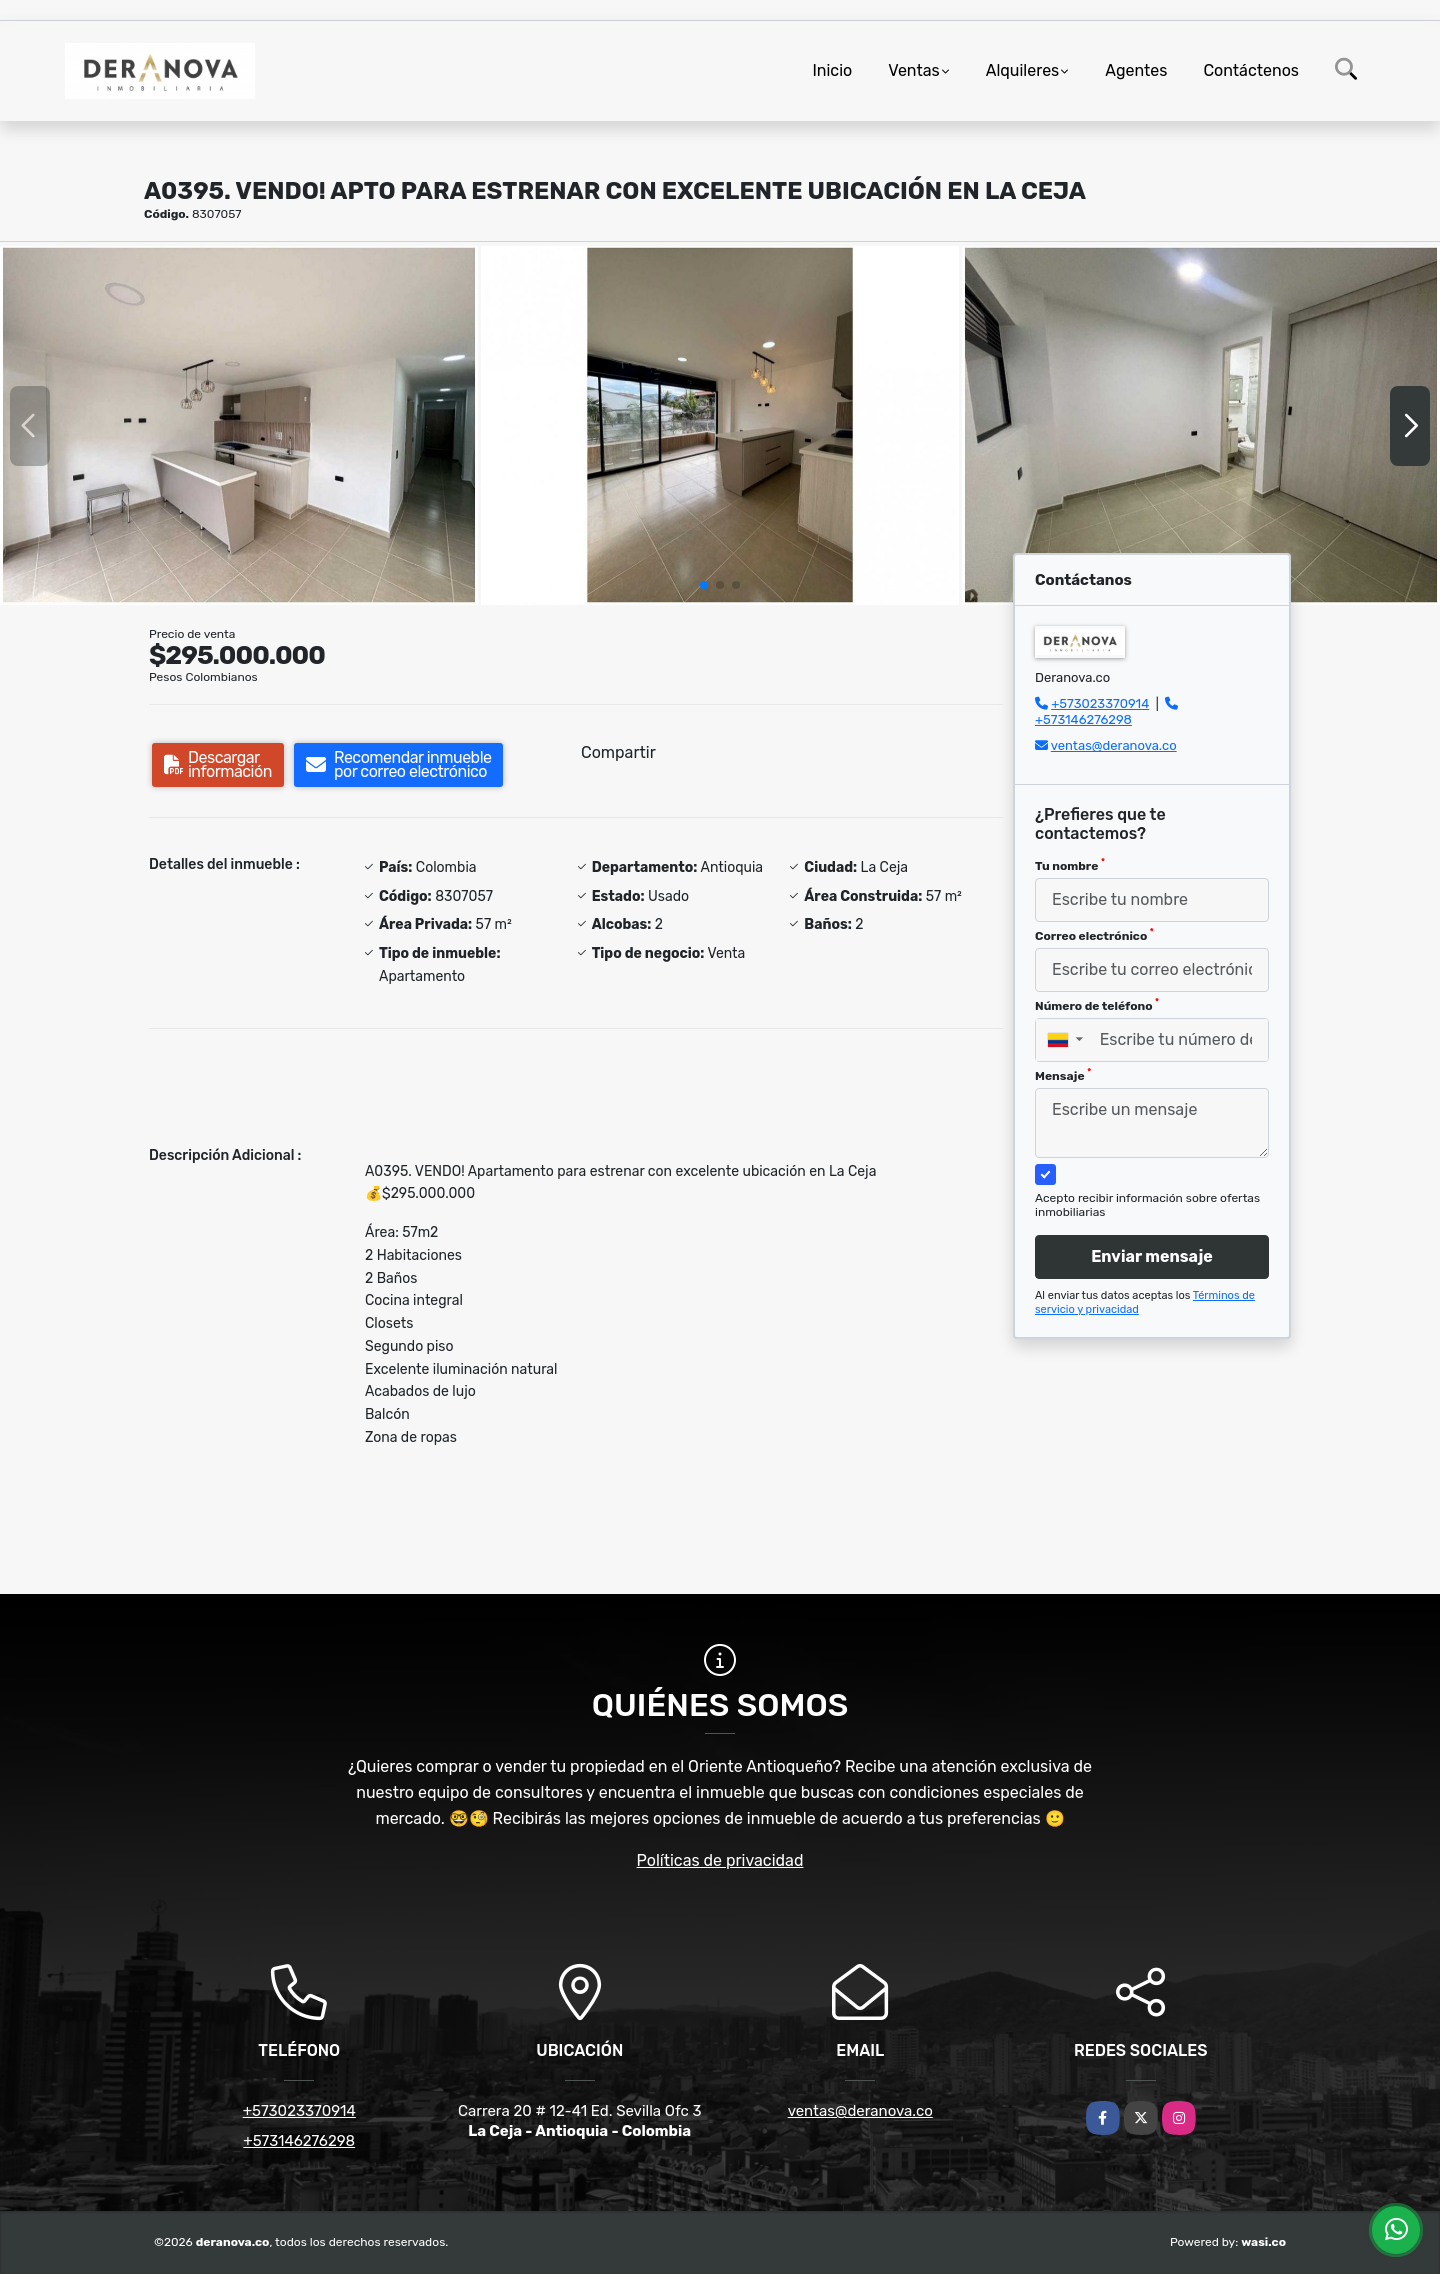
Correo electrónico (1094, 935)
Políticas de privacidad (720, 1860)
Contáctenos (1251, 70)
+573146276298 (1083, 719)
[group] (239, 425)
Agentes (1136, 70)
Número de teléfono (1097, 1005)
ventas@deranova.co (1114, 745)
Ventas (913, 70)
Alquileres (1023, 70)
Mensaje (1063, 1075)
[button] (704, 585)
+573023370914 (1100, 703)
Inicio (832, 70)
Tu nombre (1070, 865)
